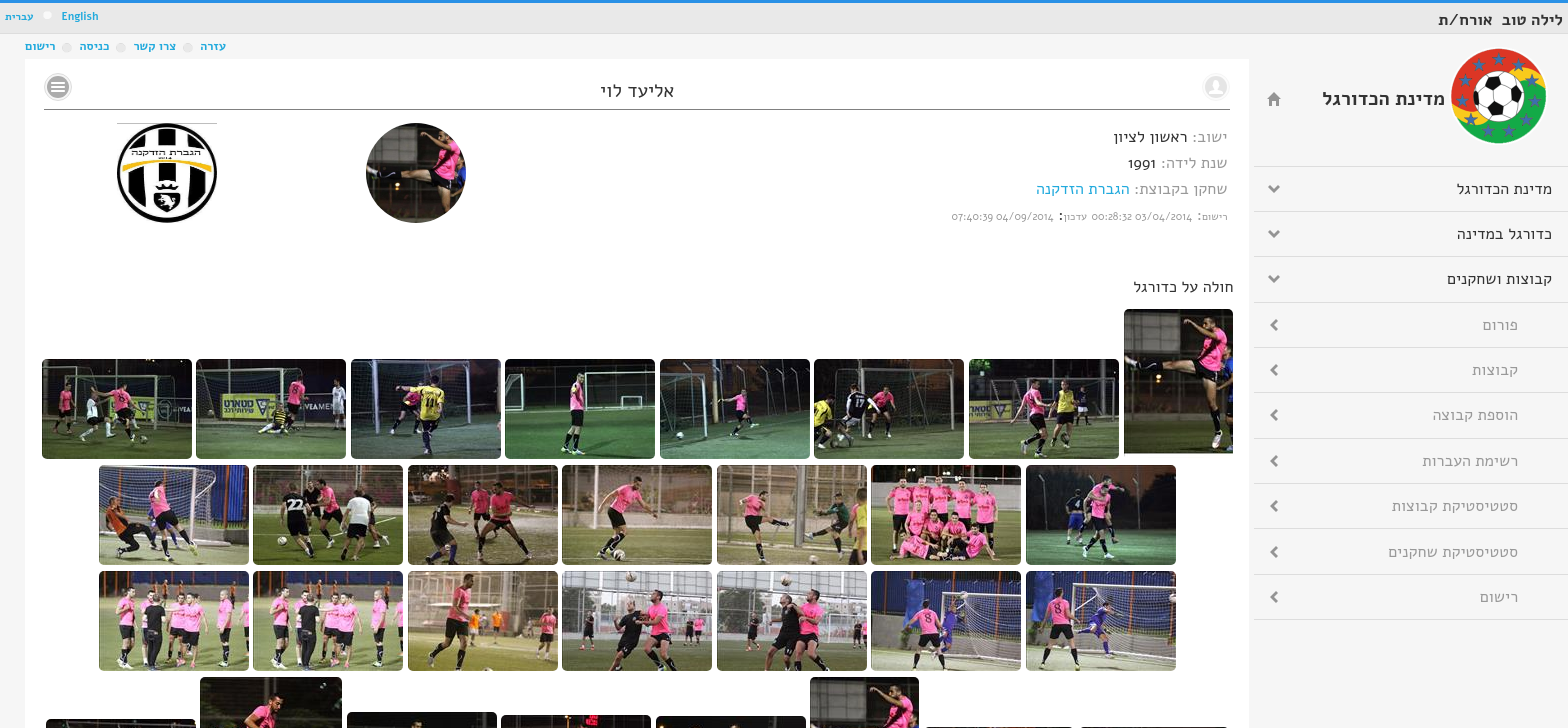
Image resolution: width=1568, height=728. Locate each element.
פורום (1500, 325)
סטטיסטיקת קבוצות (1455, 506)
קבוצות (1495, 370)
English (79, 16)
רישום (40, 46)
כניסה (94, 46)
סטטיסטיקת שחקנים (1453, 552)
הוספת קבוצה (1475, 415)
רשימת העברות (1470, 461)
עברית (19, 16)
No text (58, 87)
